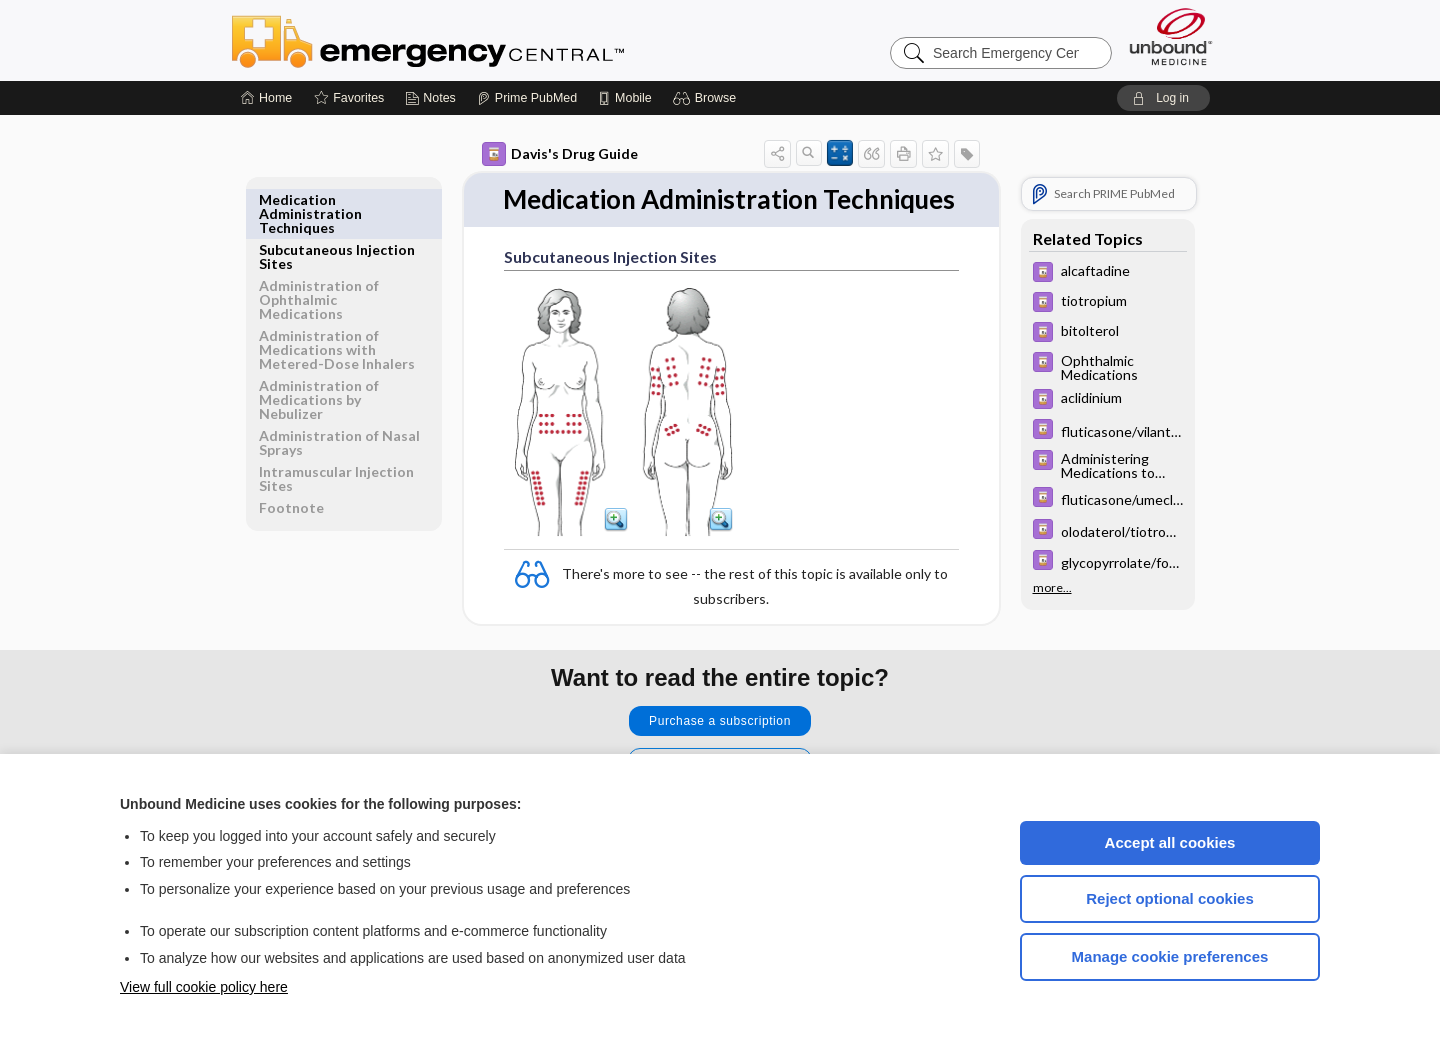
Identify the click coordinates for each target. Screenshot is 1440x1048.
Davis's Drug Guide (560, 154)
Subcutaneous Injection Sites (337, 206)
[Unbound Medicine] (1171, 36)
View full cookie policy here (204, 987)
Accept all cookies (1170, 842)
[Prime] (527, 98)
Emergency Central (480, 40)
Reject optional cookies (1170, 898)
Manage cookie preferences (1170, 956)
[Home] (266, 98)
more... (1052, 588)
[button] (707, 98)
